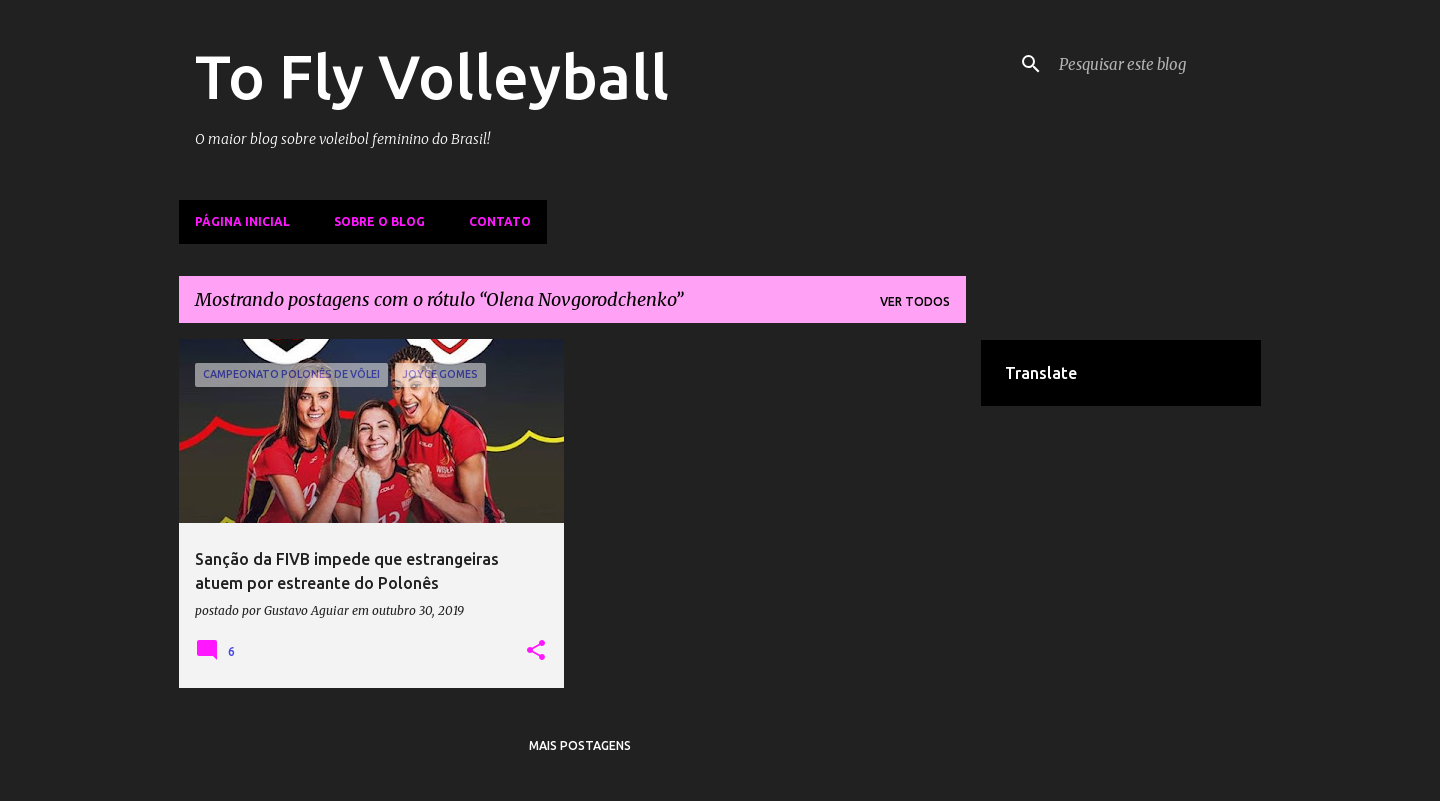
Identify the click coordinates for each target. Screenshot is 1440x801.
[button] (536, 651)
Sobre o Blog (379, 221)
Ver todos (915, 301)
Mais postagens (580, 745)
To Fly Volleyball (432, 76)
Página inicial (242, 221)
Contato (500, 221)
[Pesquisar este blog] (1156, 64)
